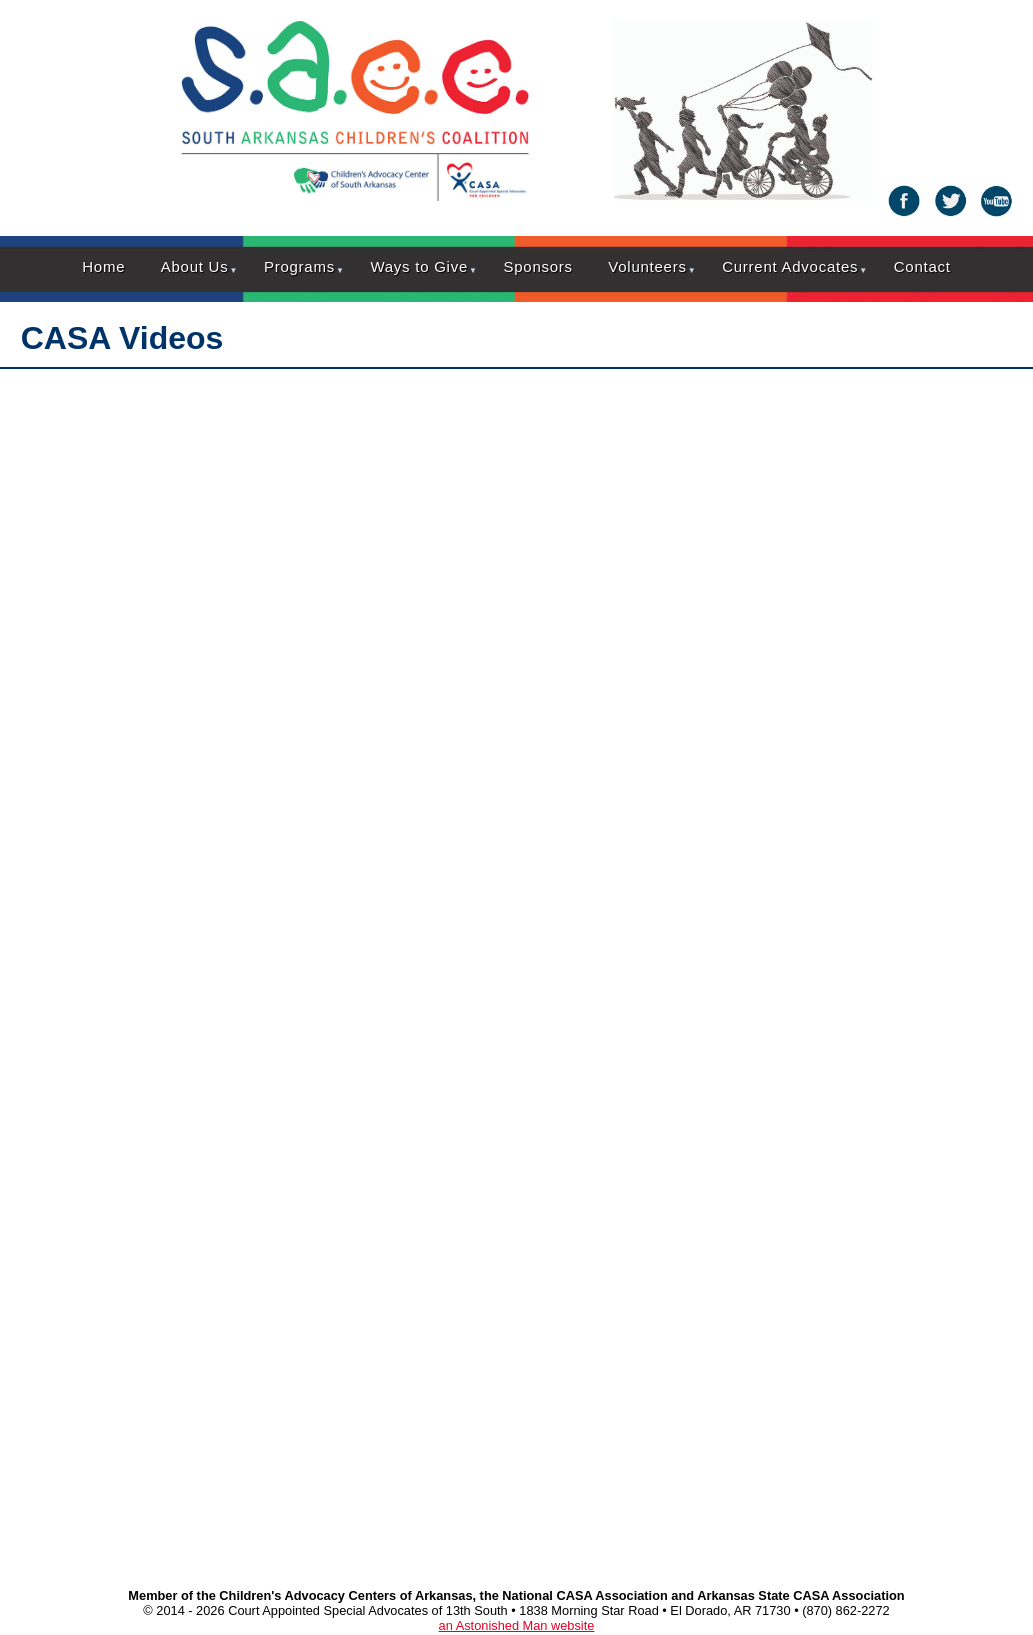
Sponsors (537, 266)
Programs (299, 266)
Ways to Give (419, 266)
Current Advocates (790, 266)
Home (103, 266)
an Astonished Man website (517, 1625)
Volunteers (647, 266)
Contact (922, 266)
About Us (195, 266)
